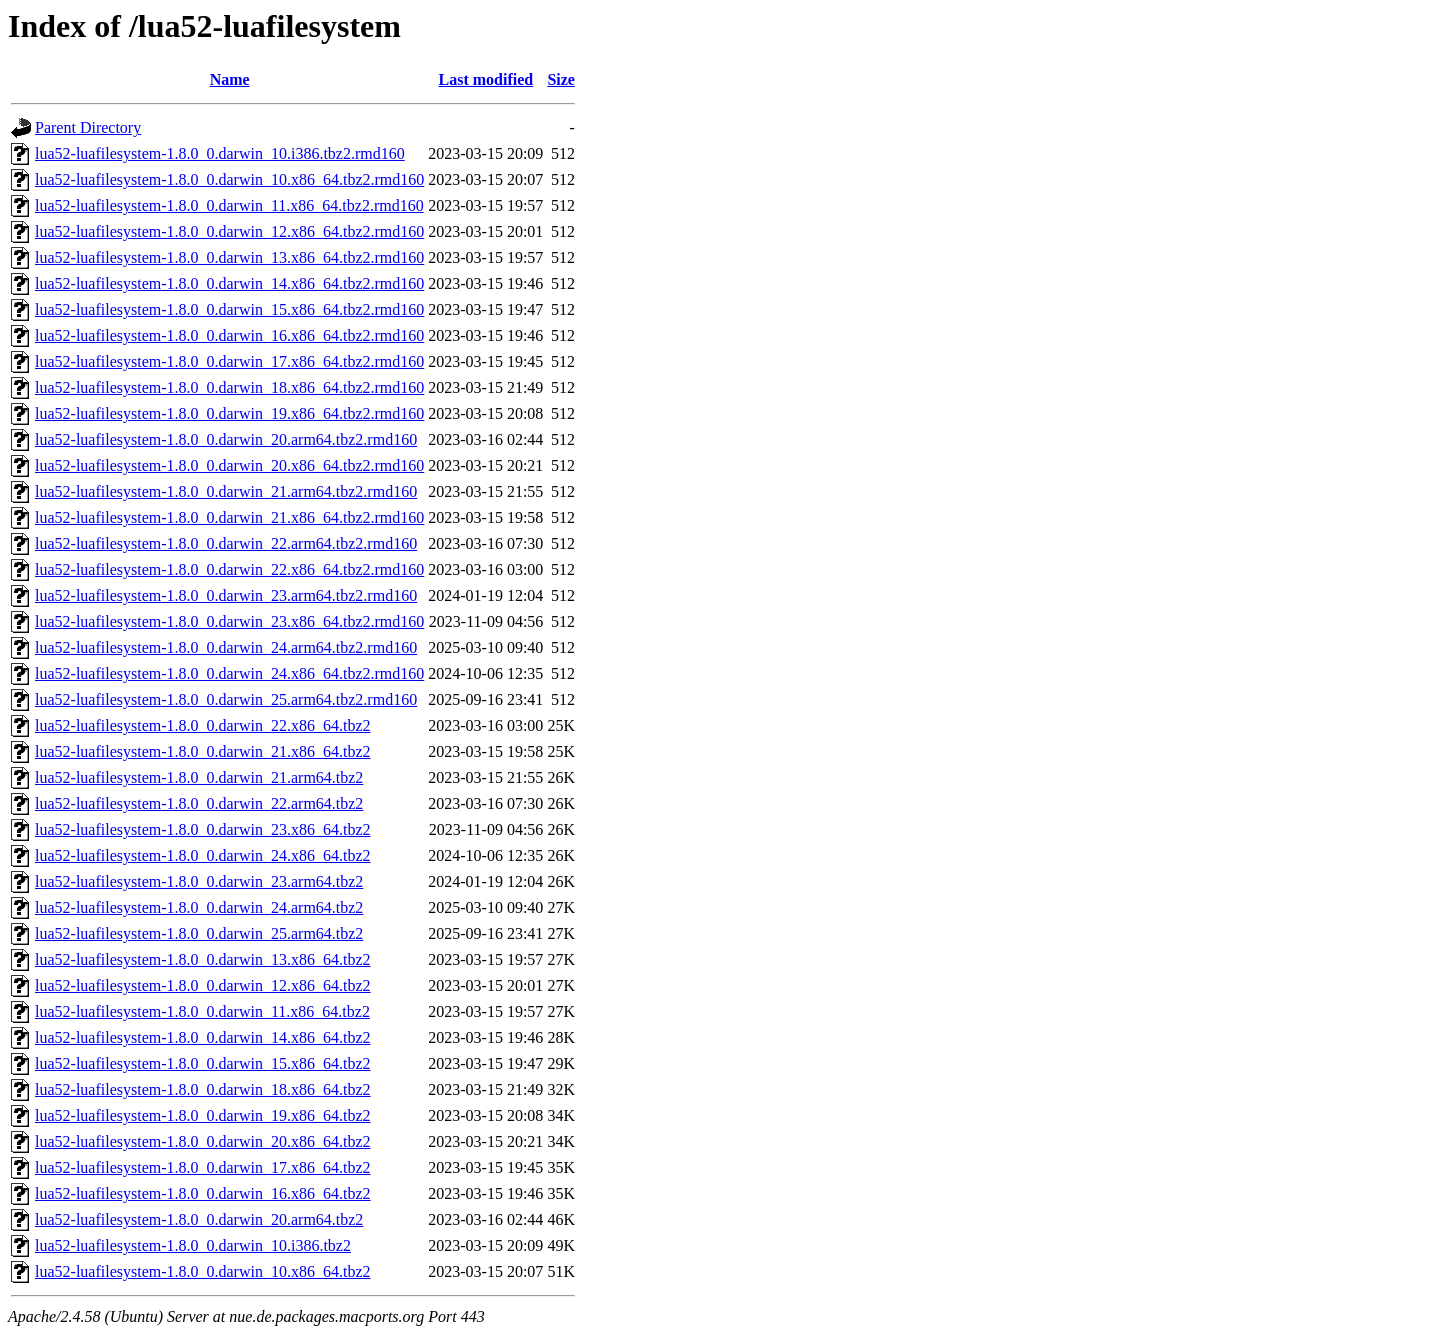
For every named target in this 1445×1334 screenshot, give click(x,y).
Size (561, 79)
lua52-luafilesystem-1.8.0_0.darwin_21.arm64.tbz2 (199, 777)
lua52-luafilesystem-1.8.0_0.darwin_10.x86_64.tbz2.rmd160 (229, 179)
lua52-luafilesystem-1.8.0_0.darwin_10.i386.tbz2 (193, 1245)
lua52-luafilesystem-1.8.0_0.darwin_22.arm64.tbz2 (199, 803)
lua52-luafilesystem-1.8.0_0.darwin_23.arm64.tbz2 (199, 881)
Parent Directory (88, 127)
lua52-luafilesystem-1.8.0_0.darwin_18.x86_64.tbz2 (203, 1089)
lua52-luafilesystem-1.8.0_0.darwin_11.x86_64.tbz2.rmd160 (229, 205)
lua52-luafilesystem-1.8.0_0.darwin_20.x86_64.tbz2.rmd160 (229, 465)
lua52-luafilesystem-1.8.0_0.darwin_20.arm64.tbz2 (199, 1219)
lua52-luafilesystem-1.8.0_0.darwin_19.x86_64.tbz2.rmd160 (229, 413)
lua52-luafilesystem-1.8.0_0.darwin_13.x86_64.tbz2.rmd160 (229, 257)
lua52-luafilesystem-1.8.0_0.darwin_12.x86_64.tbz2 (203, 985)
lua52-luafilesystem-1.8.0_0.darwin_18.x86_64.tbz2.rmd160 (229, 387)
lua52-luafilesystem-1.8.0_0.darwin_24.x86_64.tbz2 (203, 855)
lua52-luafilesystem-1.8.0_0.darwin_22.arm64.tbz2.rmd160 (226, 543)
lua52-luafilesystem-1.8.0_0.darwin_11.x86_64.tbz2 (202, 1011)
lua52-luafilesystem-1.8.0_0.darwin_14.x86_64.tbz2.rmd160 (229, 283)
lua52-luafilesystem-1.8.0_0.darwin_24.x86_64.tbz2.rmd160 (229, 673)
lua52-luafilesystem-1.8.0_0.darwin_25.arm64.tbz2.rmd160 (226, 699)
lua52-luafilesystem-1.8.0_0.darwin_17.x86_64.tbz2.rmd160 (229, 361)
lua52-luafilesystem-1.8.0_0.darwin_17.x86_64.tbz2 (203, 1167)
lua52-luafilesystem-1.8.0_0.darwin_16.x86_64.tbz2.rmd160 (229, 335)
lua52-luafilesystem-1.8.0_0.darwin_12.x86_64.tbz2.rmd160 (229, 231)
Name (230, 79)
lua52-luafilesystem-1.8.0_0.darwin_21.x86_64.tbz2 (203, 751)
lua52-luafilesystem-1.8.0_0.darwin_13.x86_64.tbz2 (203, 959)
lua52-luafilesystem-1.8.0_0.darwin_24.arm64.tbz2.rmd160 (226, 647)
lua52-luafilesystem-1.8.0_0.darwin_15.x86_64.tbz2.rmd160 (229, 309)
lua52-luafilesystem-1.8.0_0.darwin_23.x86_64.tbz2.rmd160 (229, 621)
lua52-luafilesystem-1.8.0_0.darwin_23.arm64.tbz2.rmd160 (226, 595)
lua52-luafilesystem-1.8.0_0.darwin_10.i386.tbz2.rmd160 (220, 153)
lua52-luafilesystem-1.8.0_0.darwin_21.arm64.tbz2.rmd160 (226, 491)
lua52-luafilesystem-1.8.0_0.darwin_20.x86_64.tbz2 (203, 1141)
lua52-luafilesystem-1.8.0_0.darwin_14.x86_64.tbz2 (203, 1037)
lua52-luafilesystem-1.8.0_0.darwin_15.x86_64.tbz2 (203, 1063)
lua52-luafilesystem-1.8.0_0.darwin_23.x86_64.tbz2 (203, 829)
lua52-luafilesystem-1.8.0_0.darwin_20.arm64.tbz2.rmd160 (226, 439)
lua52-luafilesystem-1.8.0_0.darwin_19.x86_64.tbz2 (203, 1115)
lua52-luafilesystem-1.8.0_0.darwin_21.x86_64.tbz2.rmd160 (229, 517)
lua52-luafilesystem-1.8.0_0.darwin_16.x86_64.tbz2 (203, 1193)
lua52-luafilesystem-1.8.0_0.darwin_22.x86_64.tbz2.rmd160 (229, 569)
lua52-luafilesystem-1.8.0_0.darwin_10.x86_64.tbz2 (203, 1271)
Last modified (485, 79)
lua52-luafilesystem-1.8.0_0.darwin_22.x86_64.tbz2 (203, 725)
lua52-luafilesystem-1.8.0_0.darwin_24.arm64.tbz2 (199, 907)
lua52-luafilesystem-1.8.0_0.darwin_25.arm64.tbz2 (199, 933)
